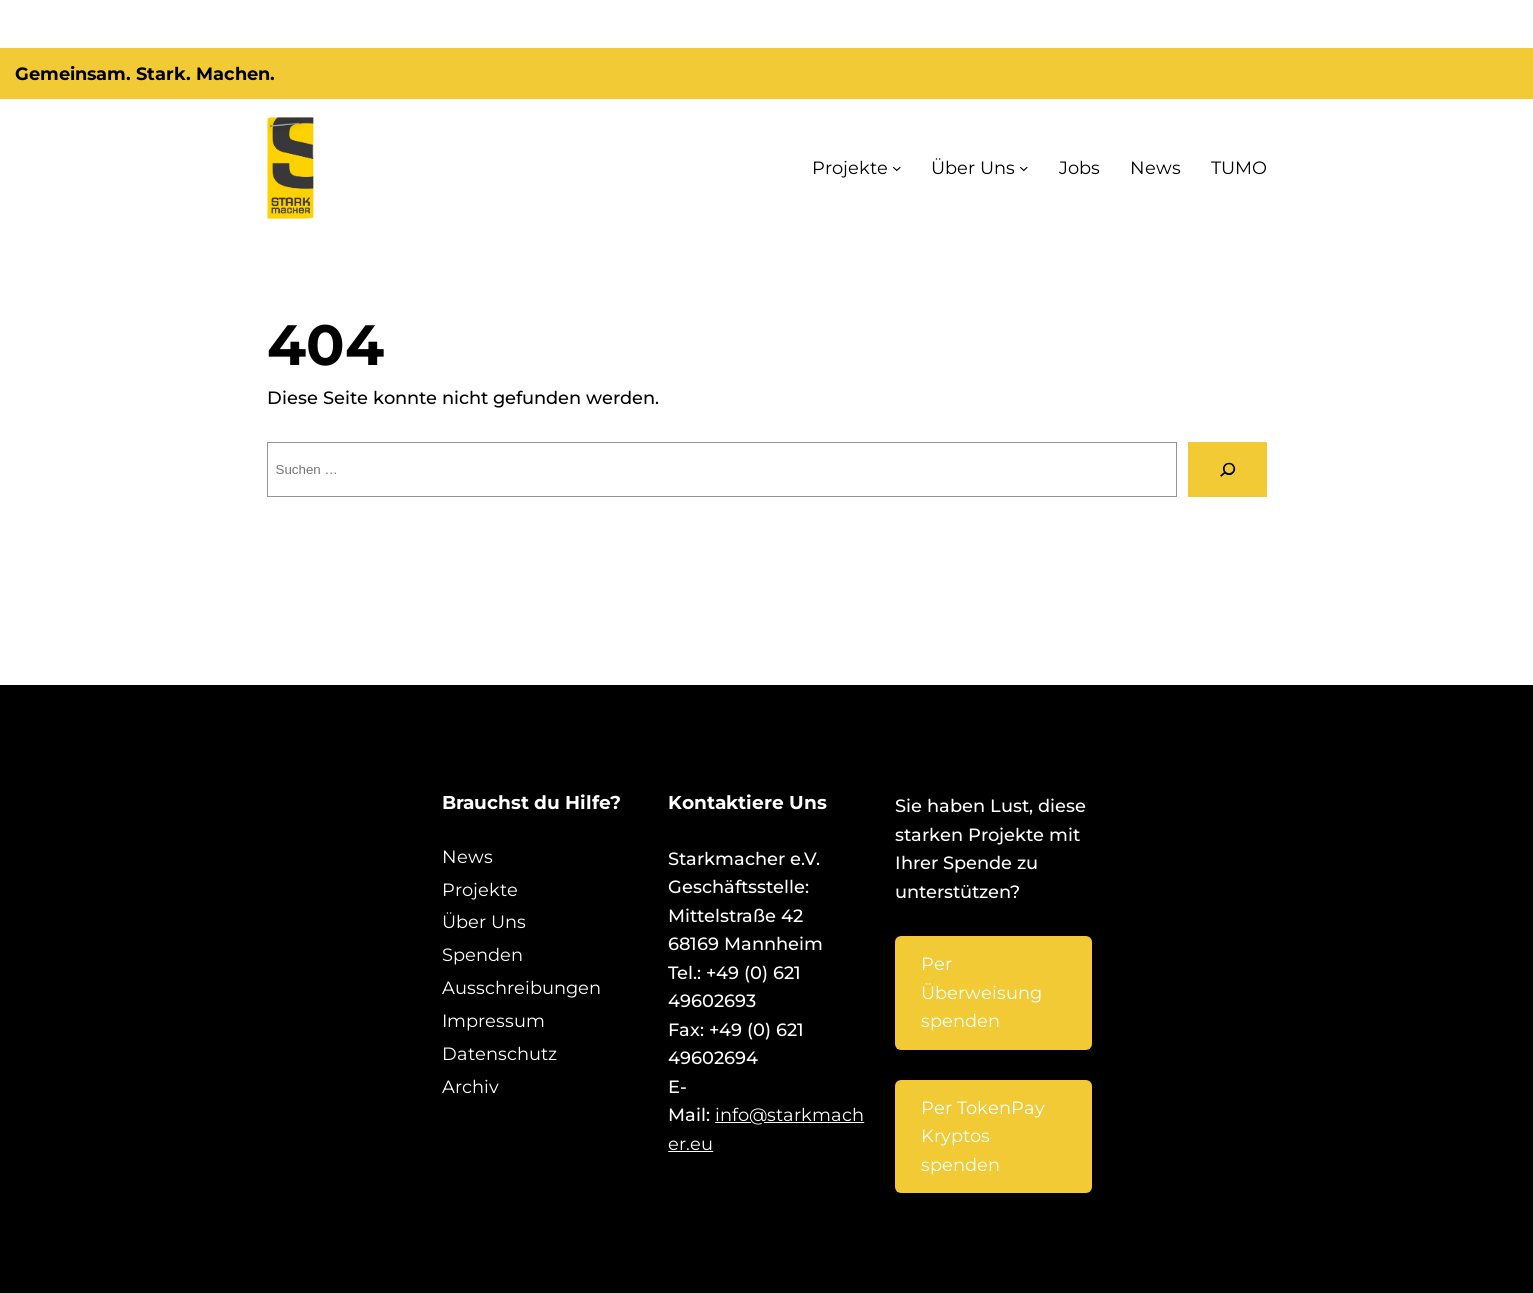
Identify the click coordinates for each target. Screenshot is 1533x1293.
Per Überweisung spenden (982, 950)
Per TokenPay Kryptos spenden (981, 1065)
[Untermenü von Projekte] (935, 168)
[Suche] (1227, 469)
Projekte (896, 168)
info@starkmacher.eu (787, 1058)
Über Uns (1003, 168)
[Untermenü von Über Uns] (1047, 168)
